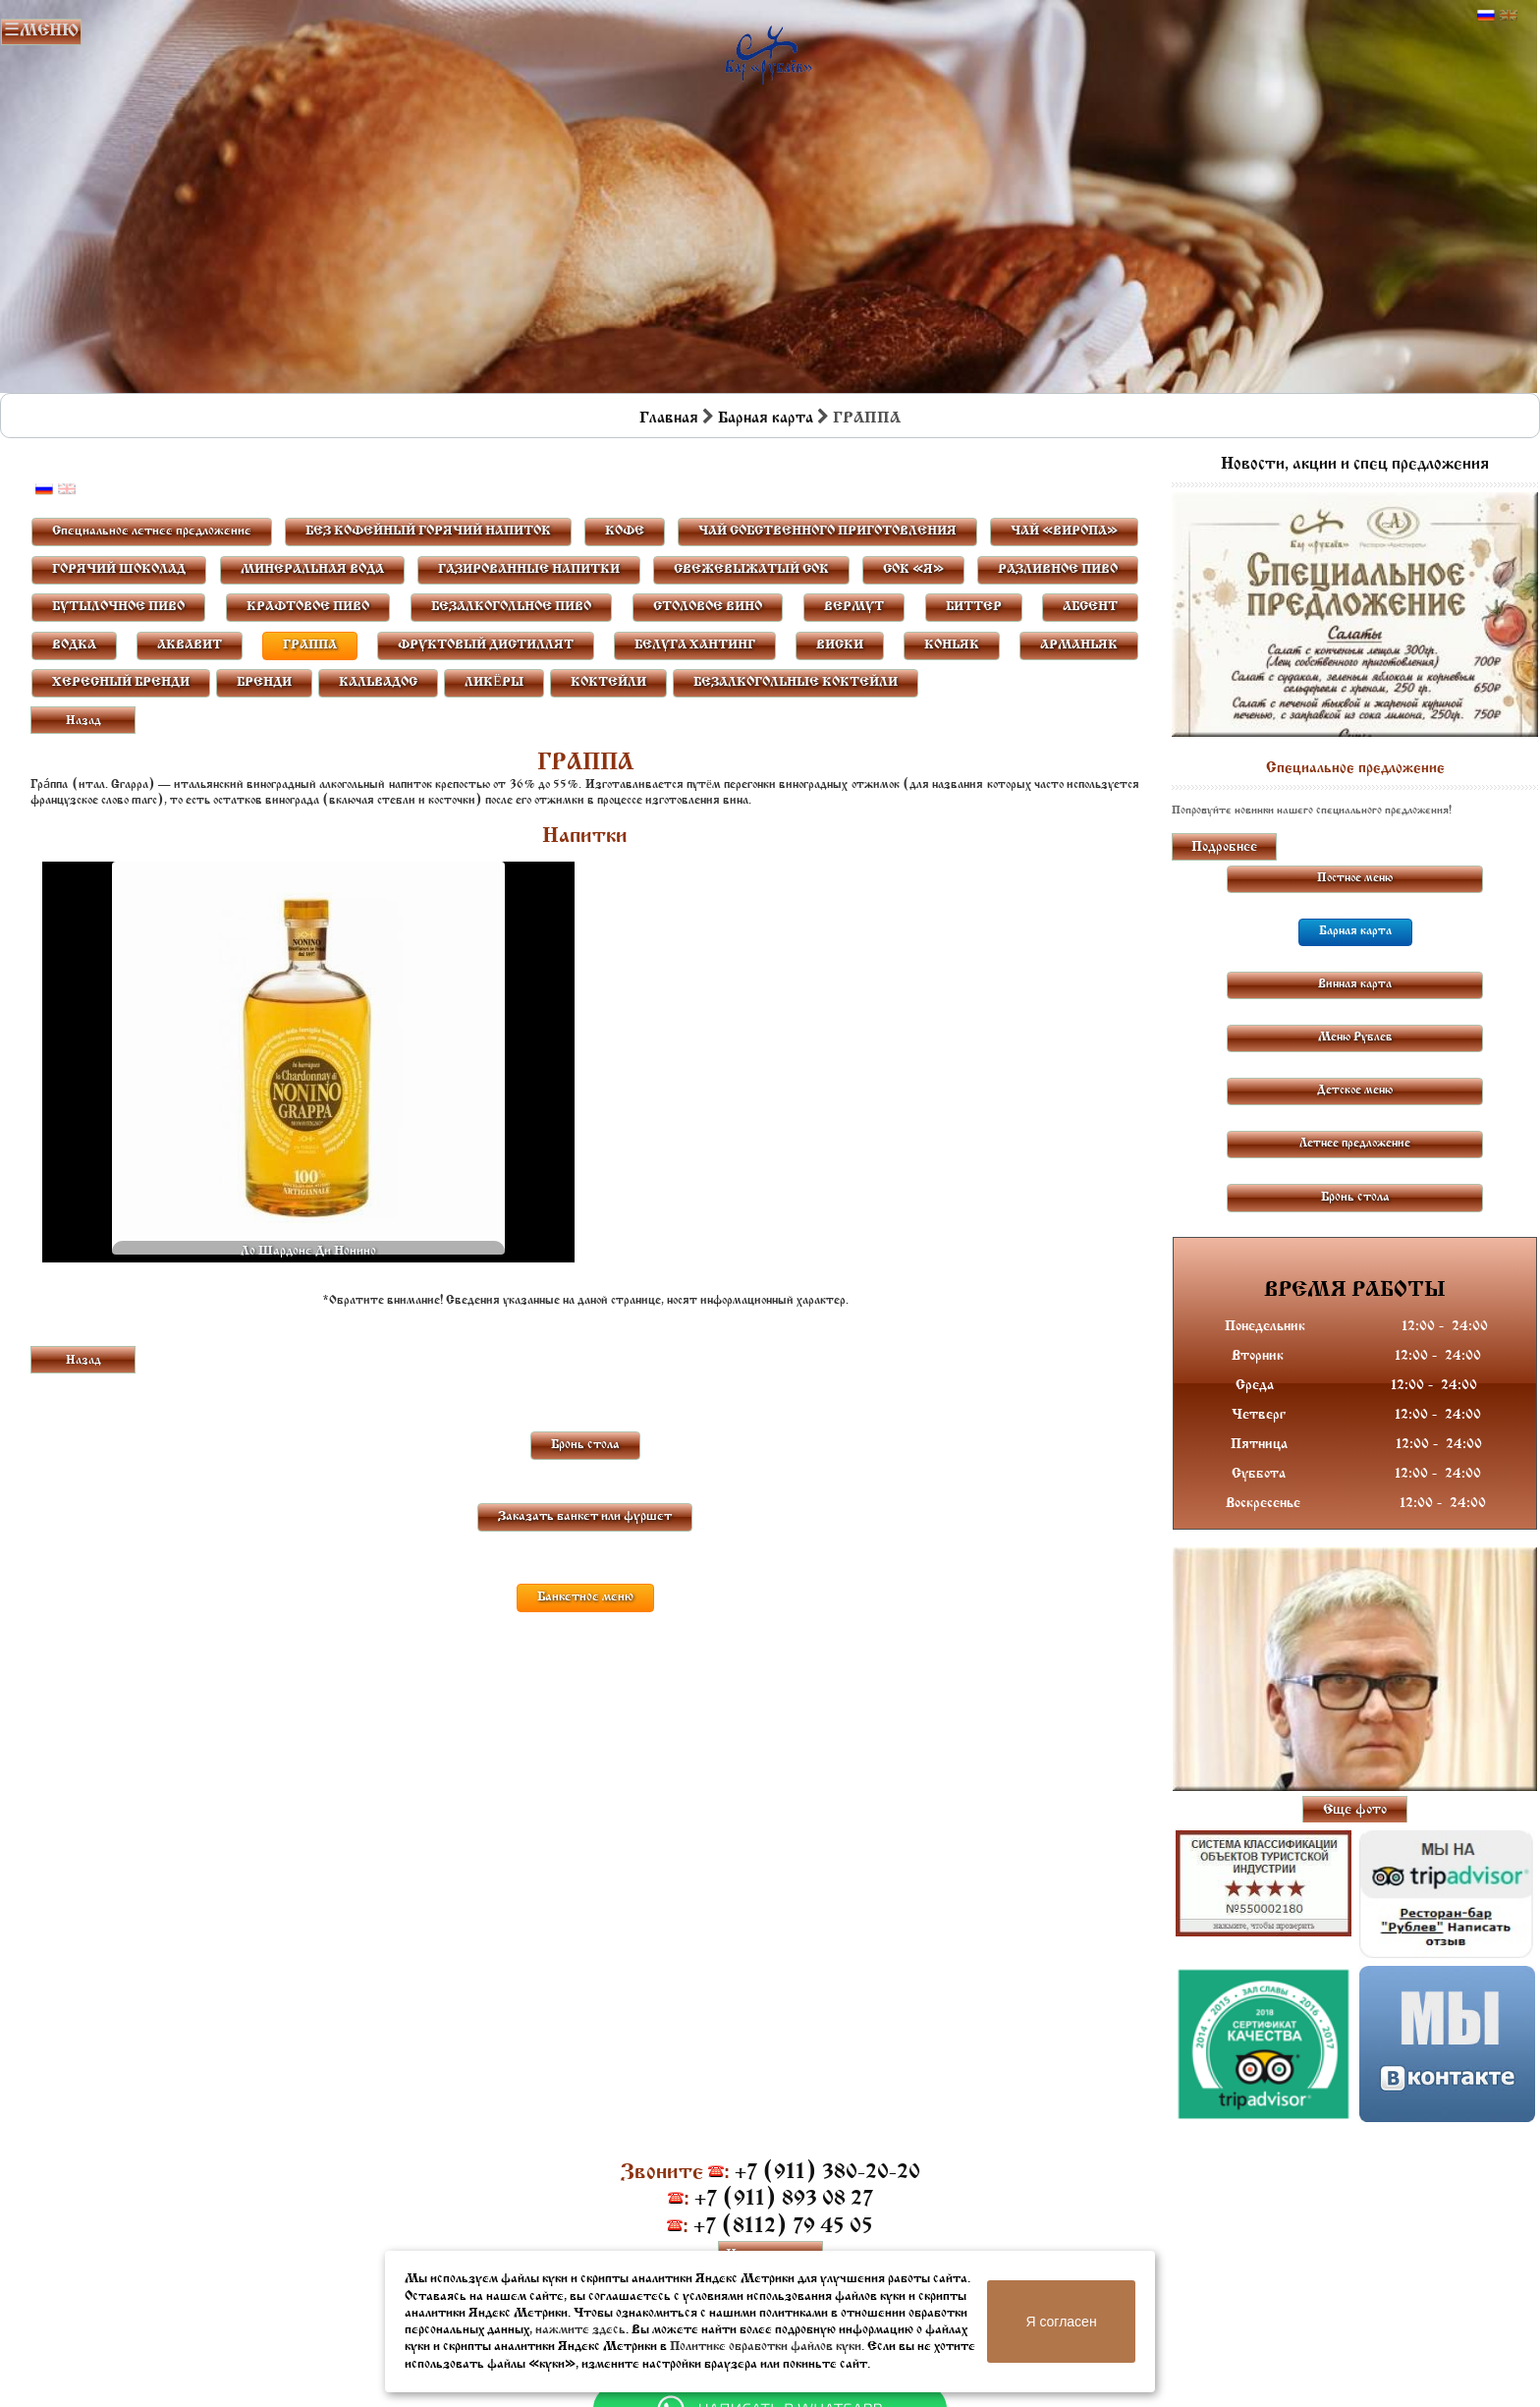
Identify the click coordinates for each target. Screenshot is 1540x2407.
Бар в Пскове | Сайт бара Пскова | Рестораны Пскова (768, 50)
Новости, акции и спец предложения (1355, 465)
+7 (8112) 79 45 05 (783, 2226)
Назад (83, 721)
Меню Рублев (1355, 1037)
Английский (1508, 16)
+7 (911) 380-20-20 (827, 2172)
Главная (668, 418)
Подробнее (1224, 847)
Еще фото (1355, 1810)
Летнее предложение (1354, 1143)
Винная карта (1355, 984)
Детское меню (1355, 1090)
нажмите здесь (580, 2329)
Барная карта (765, 418)
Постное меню (1355, 878)
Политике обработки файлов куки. (767, 2346)
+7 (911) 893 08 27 (783, 2199)
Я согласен (1060, 2321)
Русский (1486, 16)
